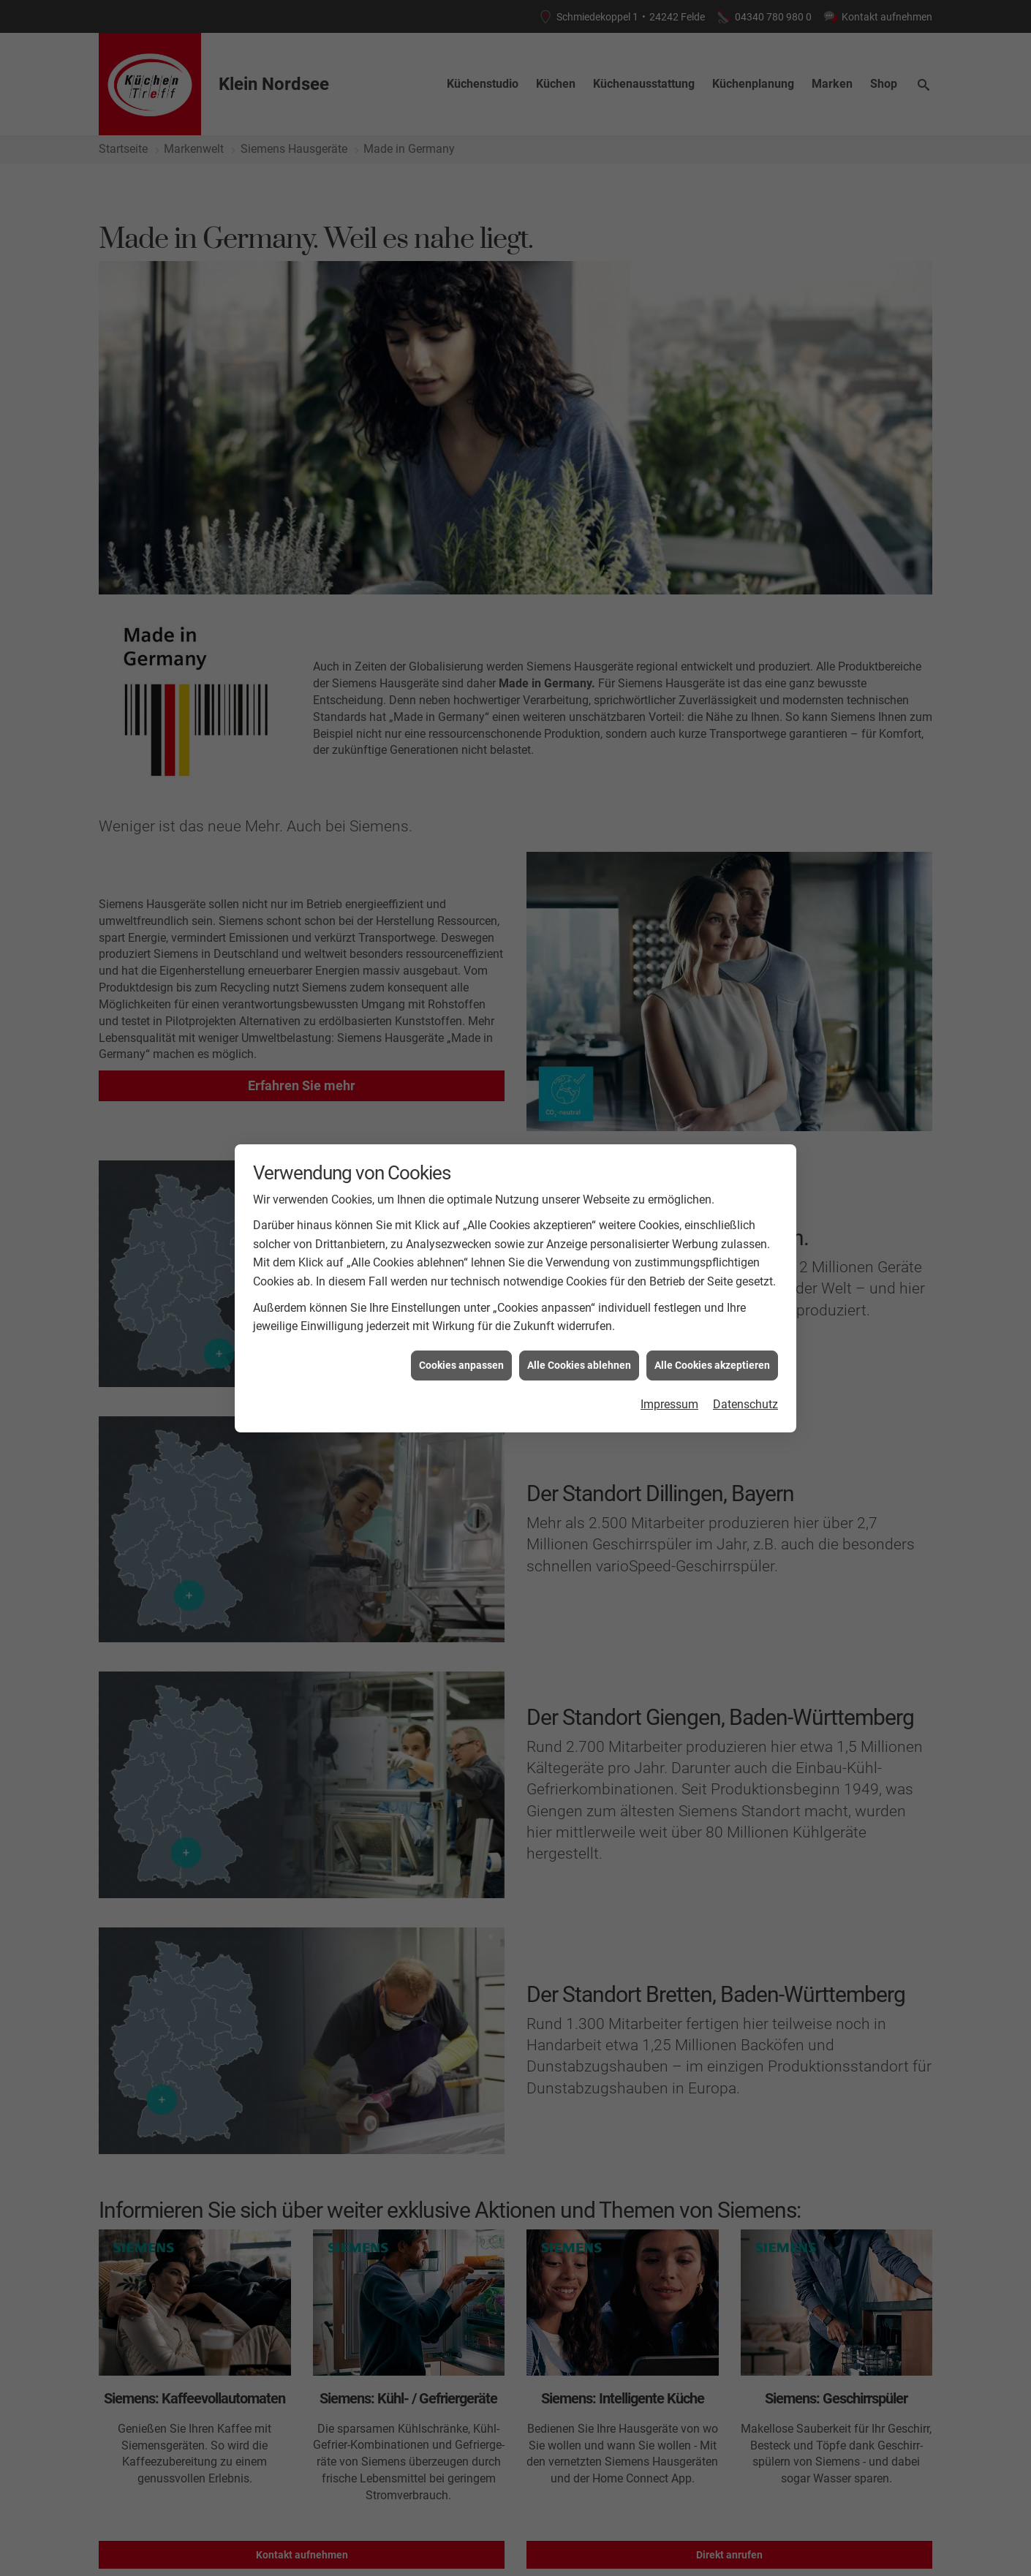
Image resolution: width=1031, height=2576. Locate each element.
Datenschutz (745, 1404)
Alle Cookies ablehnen (579, 1365)
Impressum (669, 1404)
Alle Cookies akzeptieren (712, 1365)
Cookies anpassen (461, 1365)
